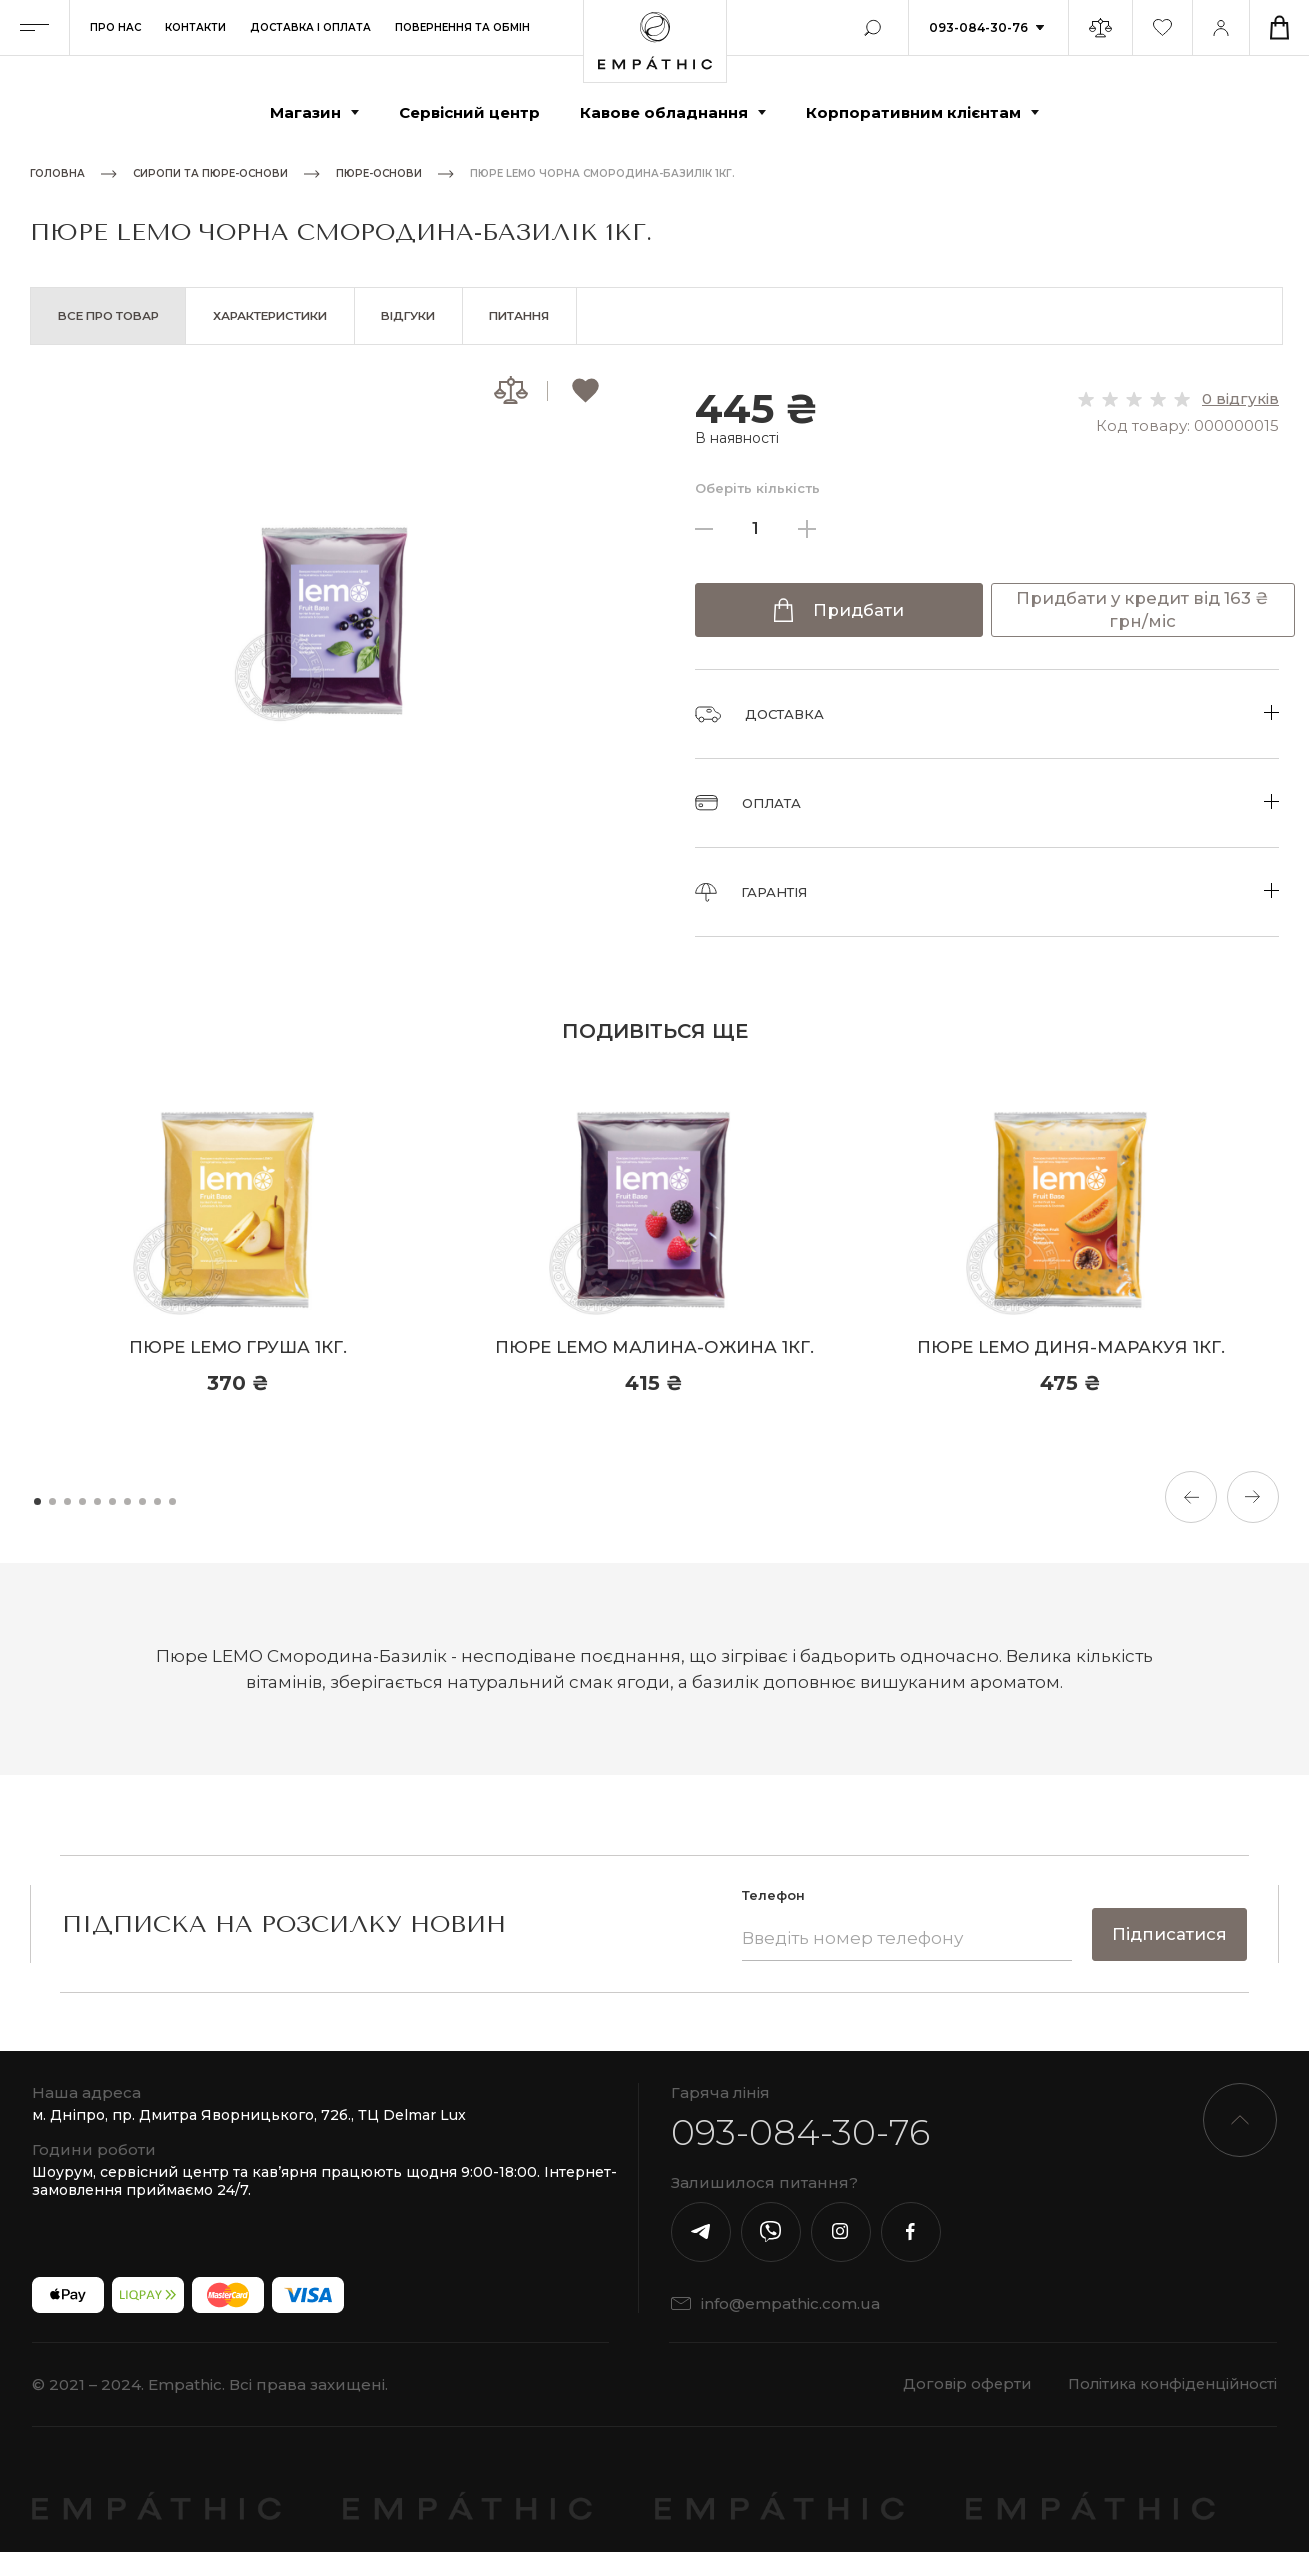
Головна (57, 174)
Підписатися (1168, 1935)
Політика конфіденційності (1167, 2384)
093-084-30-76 (978, 27)
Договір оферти (952, 2384)
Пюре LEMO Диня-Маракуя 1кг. (1071, 1348)
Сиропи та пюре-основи (210, 174)
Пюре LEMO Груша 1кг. (238, 1348)
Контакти (195, 27)
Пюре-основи (379, 174)
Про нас (115, 27)
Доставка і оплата (310, 27)
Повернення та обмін (462, 27)
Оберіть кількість (757, 489)
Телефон (771, 1896)
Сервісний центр (469, 112)
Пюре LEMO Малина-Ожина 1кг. (654, 1348)
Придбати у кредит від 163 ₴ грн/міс (1142, 611)
